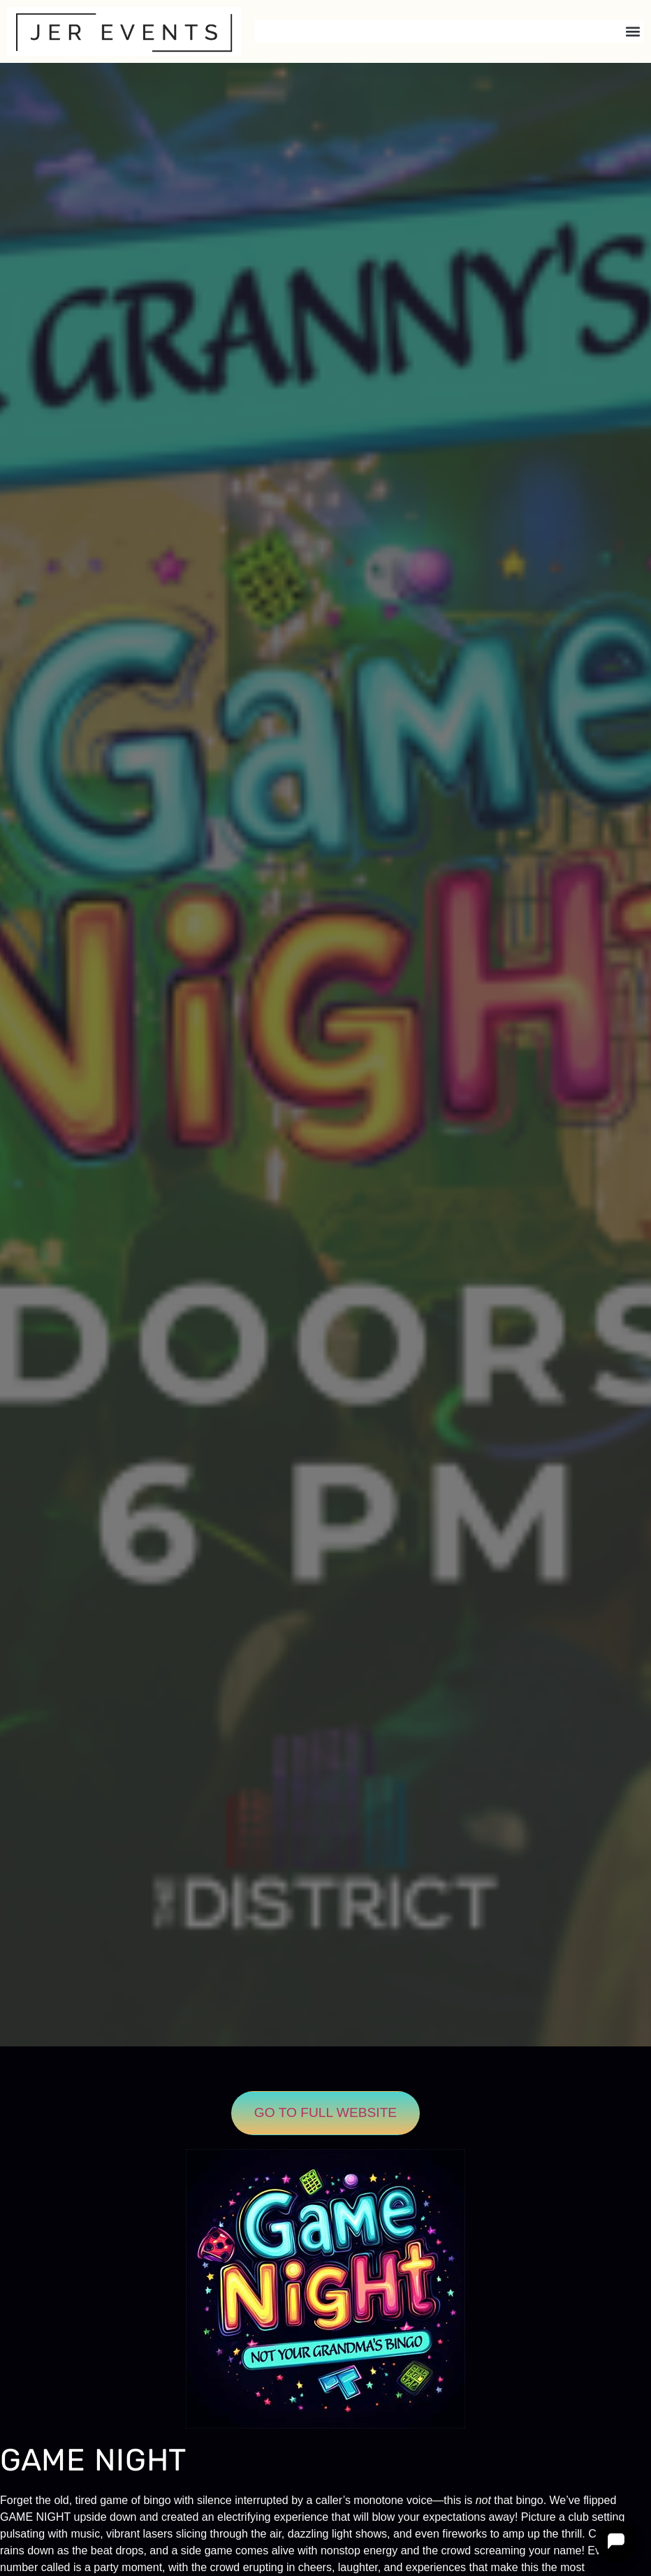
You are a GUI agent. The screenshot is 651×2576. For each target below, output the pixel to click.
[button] (632, 31)
